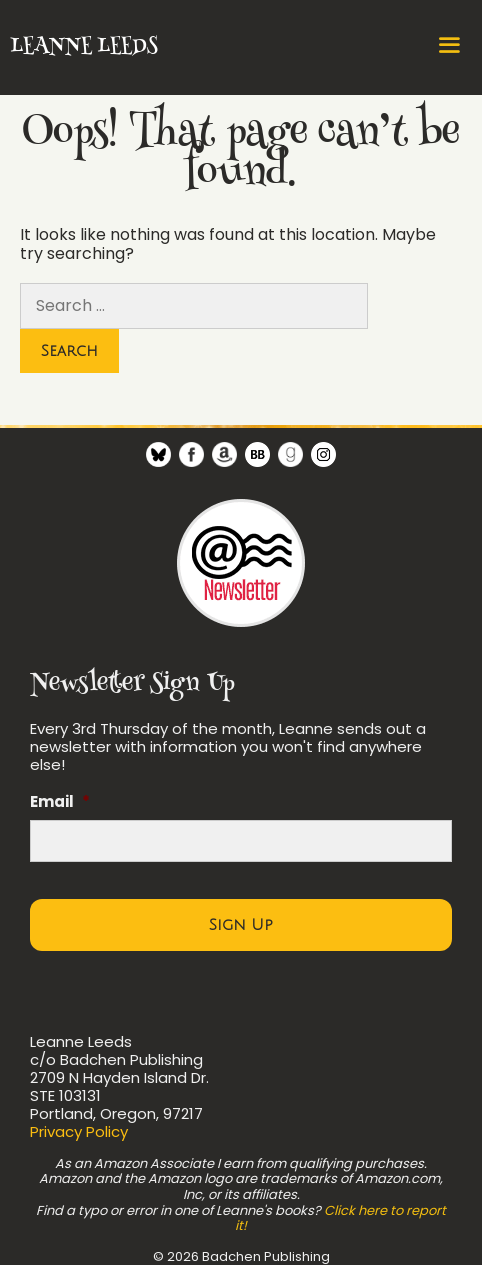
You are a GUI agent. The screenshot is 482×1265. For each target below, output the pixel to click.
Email (60, 802)
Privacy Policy (79, 1131)
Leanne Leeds (83, 47)
